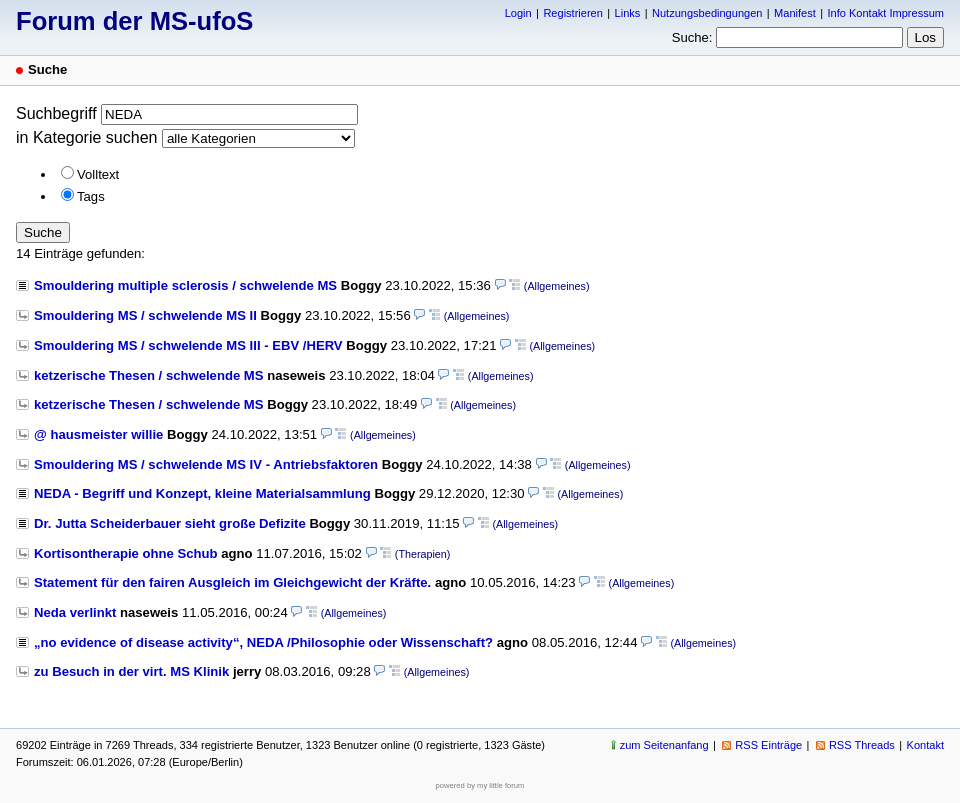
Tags (91, 196)
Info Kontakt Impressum (886, 13)
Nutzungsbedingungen (707, 13)
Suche (43, 232)
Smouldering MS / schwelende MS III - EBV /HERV (188, 345)
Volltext (98, 174)
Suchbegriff (56, 113)
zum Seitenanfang (664, 745)
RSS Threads (862, 745)
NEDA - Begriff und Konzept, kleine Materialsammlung (202, 493)
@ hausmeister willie (98, 434)
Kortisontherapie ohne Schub (126, 553)
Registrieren (572, 13)
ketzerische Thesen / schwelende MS (149, 375)
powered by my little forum (480, 785)
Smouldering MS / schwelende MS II (145, 315)
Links (628, 13)
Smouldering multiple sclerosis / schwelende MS (185, 285)
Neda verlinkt (75, 612)
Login (518, 13)
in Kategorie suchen (86, 137)
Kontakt (925, 745)
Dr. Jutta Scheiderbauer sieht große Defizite (170, 523)
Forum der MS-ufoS (134, 21)
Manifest (795, 13)
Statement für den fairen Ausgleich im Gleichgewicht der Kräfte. (232, 582)
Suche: (692, 37)
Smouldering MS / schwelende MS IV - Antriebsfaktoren (206, 464)
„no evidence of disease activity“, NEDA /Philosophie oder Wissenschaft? (263, 642)
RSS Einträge (768, 745)
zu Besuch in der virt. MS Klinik (131, 671)
